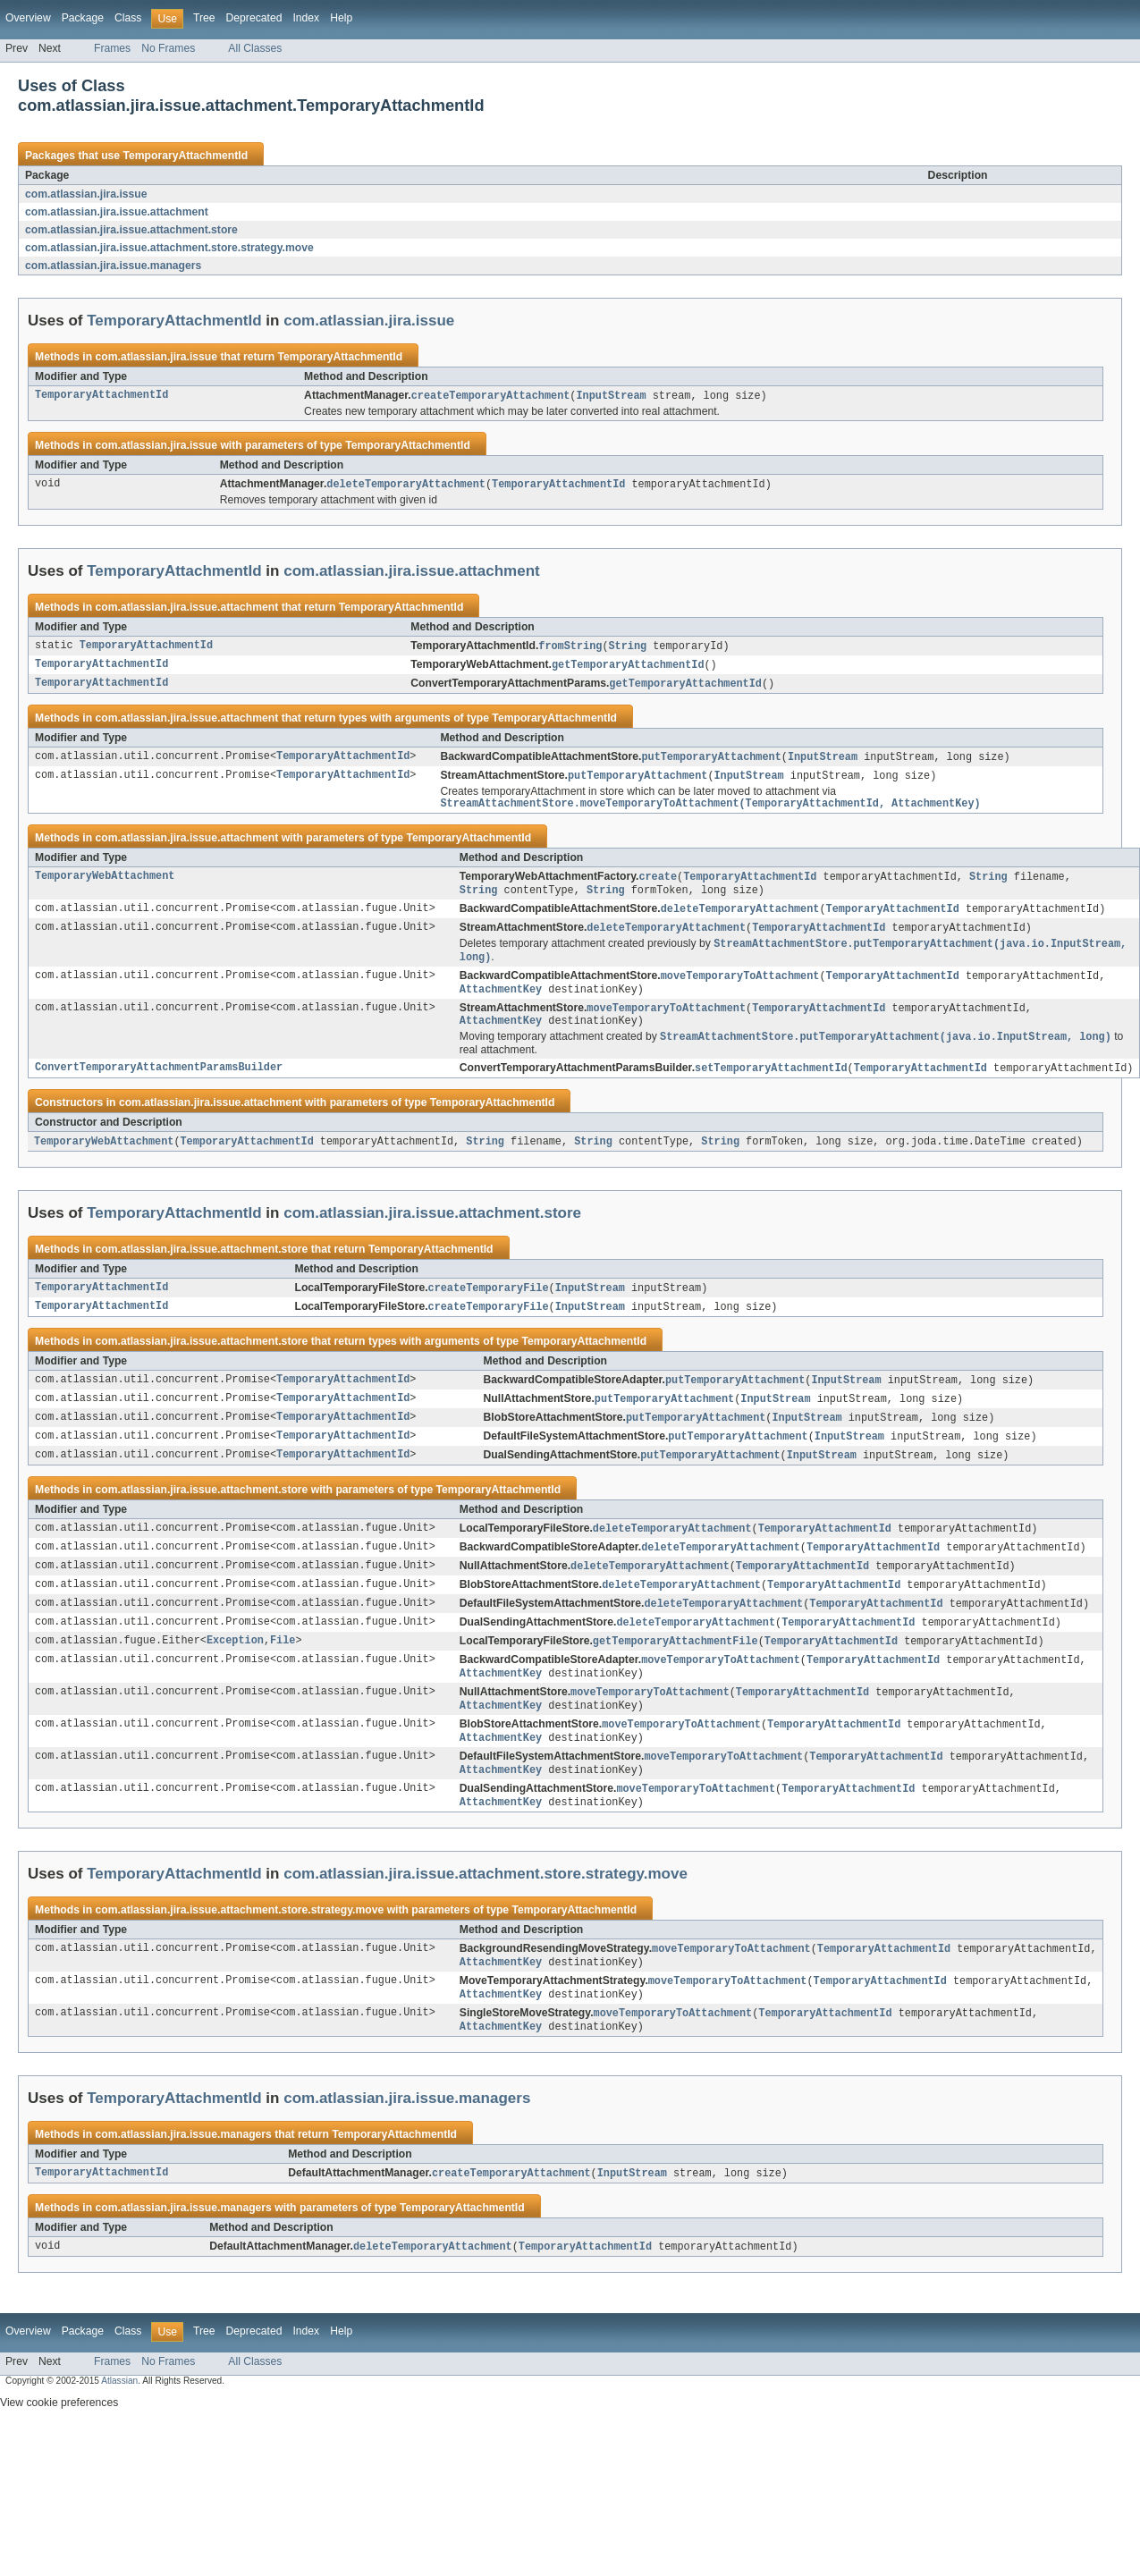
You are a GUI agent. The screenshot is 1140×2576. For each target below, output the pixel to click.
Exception (235, 1674)
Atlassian (119, 2430)
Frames (112, 48)
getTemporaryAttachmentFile (675, 1674)
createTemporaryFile (488, 1309)
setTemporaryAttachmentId (771, 1087)
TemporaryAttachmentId (185, 155)
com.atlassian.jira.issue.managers (113, 265)
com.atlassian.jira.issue (86, 194)
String (627, 648)
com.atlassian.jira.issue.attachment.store (131, 230)
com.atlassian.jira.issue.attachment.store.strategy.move (169, 247)
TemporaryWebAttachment (104, 885)
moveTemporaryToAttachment (740, 990)
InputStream (611, 396)
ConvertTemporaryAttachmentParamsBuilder (159, 1087)
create (657, 885)
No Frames (168, 48)
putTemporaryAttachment (711, 762)
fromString (570, 648)
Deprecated (254, 18)
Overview (28, 18)
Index (305, 18)
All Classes (255, 48)
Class (127, 18)
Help (341, 18)
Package (83, 18)
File (282, 1674)
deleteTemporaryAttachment (406, 485)
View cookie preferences (59, 2451)
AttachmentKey (501, 1004)
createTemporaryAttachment (490, 396)
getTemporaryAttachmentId (628, 668)
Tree (204, 18)
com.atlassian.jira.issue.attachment (116, 212)
